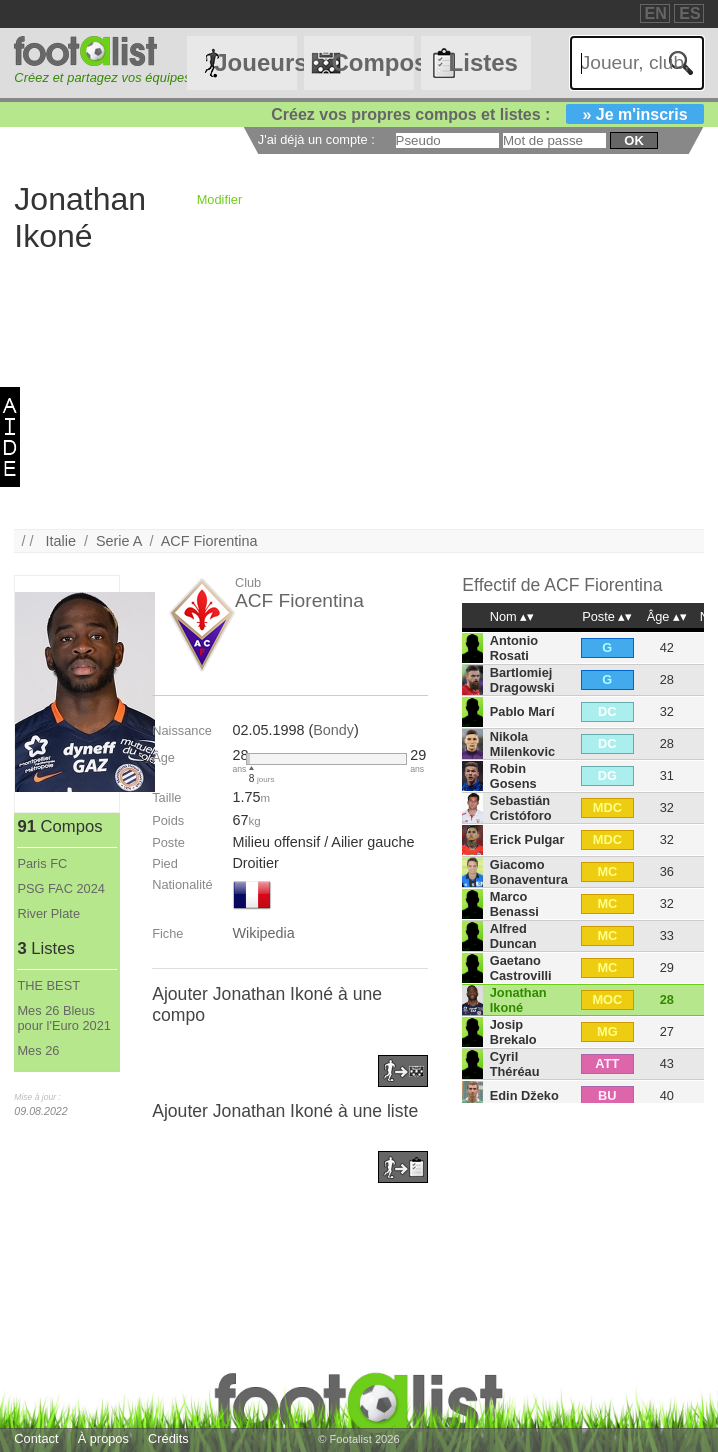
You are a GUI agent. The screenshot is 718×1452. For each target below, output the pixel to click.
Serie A (119, 541)
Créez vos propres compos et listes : (487, 114)
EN (656, 13)
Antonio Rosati (514, 648)
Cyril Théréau (515, 1064)
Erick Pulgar (527, 839)
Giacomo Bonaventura (529, 872)
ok (633, 140)
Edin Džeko (524, 1095)
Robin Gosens (513, 776)
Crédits (168, 1438)
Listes (483, 62)
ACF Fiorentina (209, 541)
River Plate (48, 913)
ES (689, 13)
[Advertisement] (358, 389)
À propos (103, 1438)
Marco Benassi (514, 904)
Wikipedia (263, 933)
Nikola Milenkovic (522, 744)
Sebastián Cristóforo (521, 808)
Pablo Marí (522, 711)
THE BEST (48, 985)
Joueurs (255, 62)
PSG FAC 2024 (61, 888)
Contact (36, 1438)
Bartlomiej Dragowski (522, 680)
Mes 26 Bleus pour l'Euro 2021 (64, 1018)
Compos (372, 62)
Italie (61, 541)
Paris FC (42, 863)
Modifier (220, 199)
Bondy (333, 730)
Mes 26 (38, 1050)
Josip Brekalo (513, 1032)
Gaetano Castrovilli (521, 968)
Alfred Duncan (513, 936)
